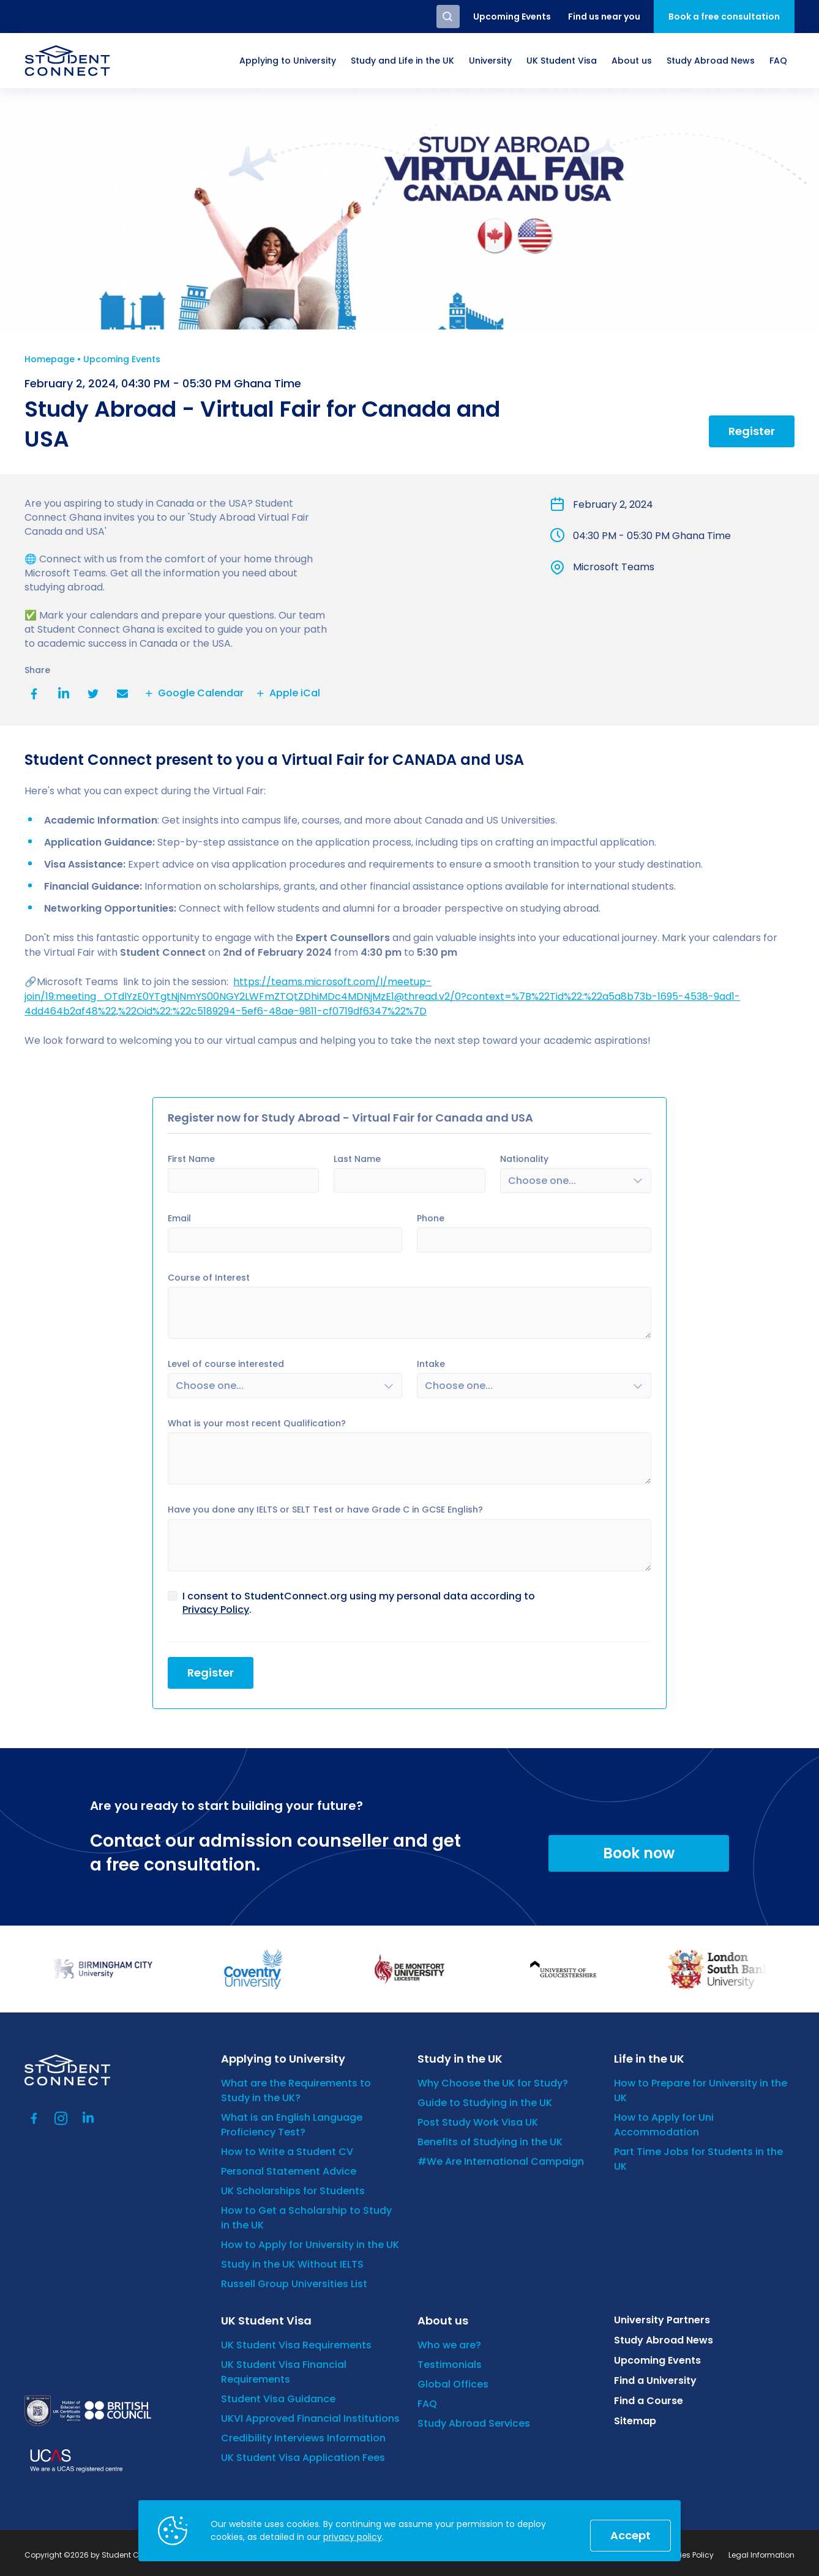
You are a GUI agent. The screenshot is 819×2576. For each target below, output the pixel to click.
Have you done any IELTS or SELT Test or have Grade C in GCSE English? (325, 1505)
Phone (430, 1217)
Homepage (49, 359)
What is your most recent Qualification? (257, 1418)
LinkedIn (63, 694)
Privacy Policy (215, 1606)
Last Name (357, 1158)
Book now (639, 1849)
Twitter (93, 694)
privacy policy (352, 2537)
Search (448, 16)
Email (122, 694)
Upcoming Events (121, 359)
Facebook (34, 694)
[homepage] (67, 60)
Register (751, 431)
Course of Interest (209, 1276)
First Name (191, 1158)
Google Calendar (193, 693)
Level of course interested (226, 1363)
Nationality (524, 1158)
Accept (630, 2535)
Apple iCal (286, 693)
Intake (431, 1363)
